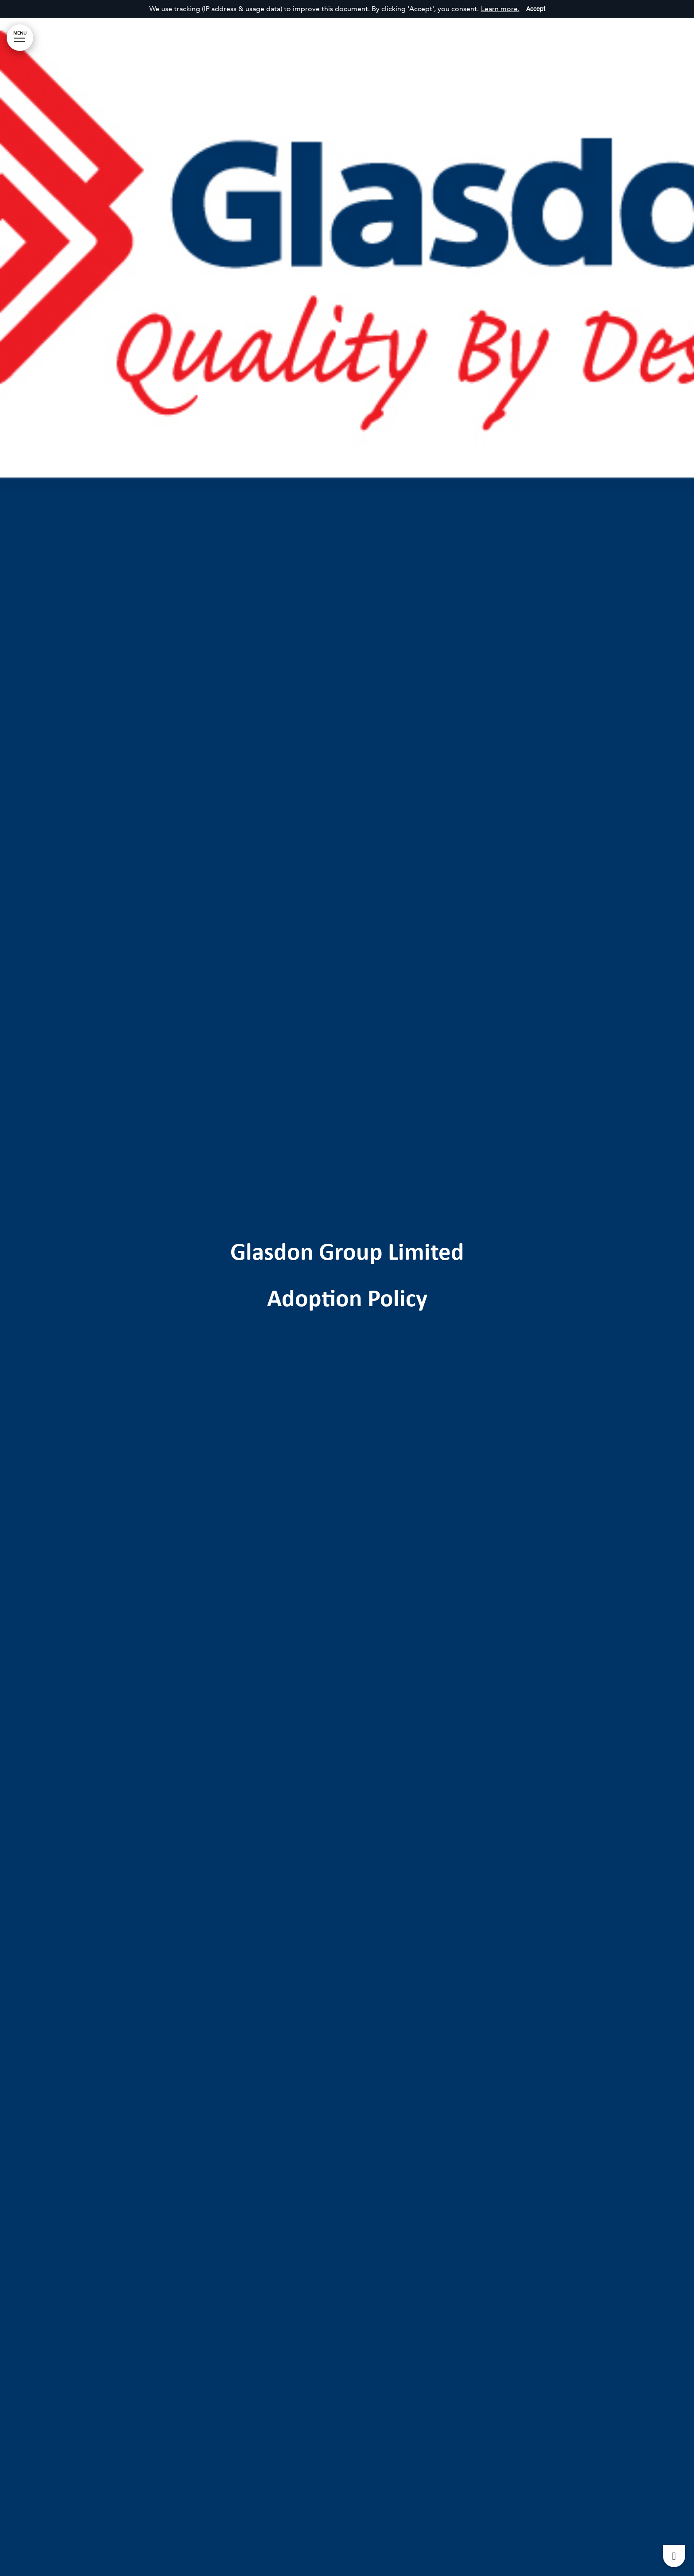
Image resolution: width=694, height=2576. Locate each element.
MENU (20, 36)
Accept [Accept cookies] (535, 9)
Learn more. (500, 8)
